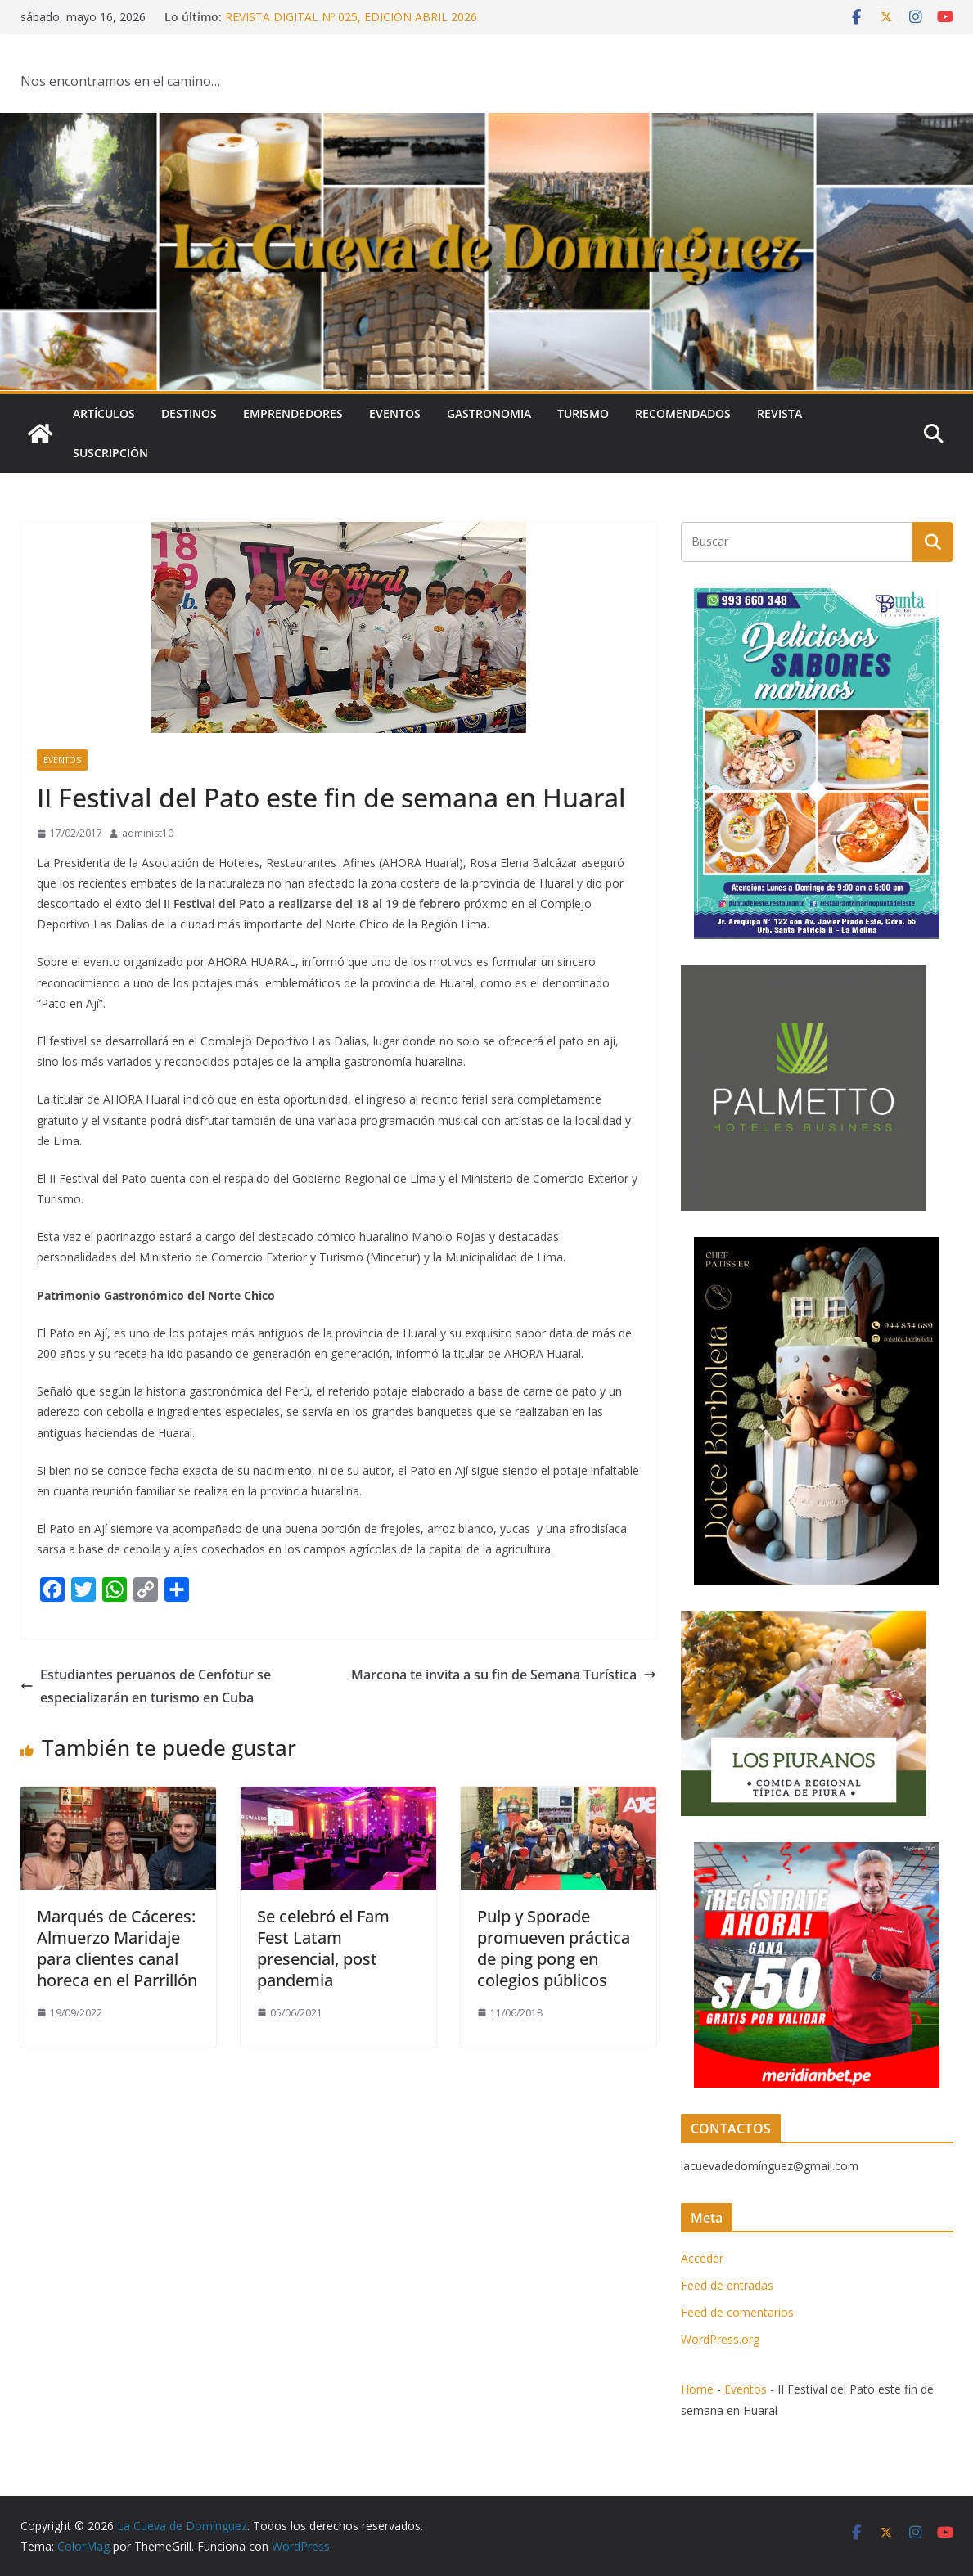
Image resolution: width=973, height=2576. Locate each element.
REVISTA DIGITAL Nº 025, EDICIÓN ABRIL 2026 (351, 17)
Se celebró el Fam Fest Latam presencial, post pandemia (323, 1948)
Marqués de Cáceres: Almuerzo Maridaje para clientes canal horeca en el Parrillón (117, 1948)
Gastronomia (489, 413)
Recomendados (683, 413)
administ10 (147, 833)
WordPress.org (720, 2339)
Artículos (104, 413)
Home (697, 2389)
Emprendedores (293, 413)
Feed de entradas (727, 2285)
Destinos (189, 413)
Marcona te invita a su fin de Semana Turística (503, 1675)
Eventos (395, 413)
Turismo (583, 413)
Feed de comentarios (737, 2312)
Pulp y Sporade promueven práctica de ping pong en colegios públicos (553, 1948)
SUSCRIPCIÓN (110, 453)
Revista (779, 413)
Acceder (702, 2258)
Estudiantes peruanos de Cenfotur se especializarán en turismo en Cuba (145, 1686)
